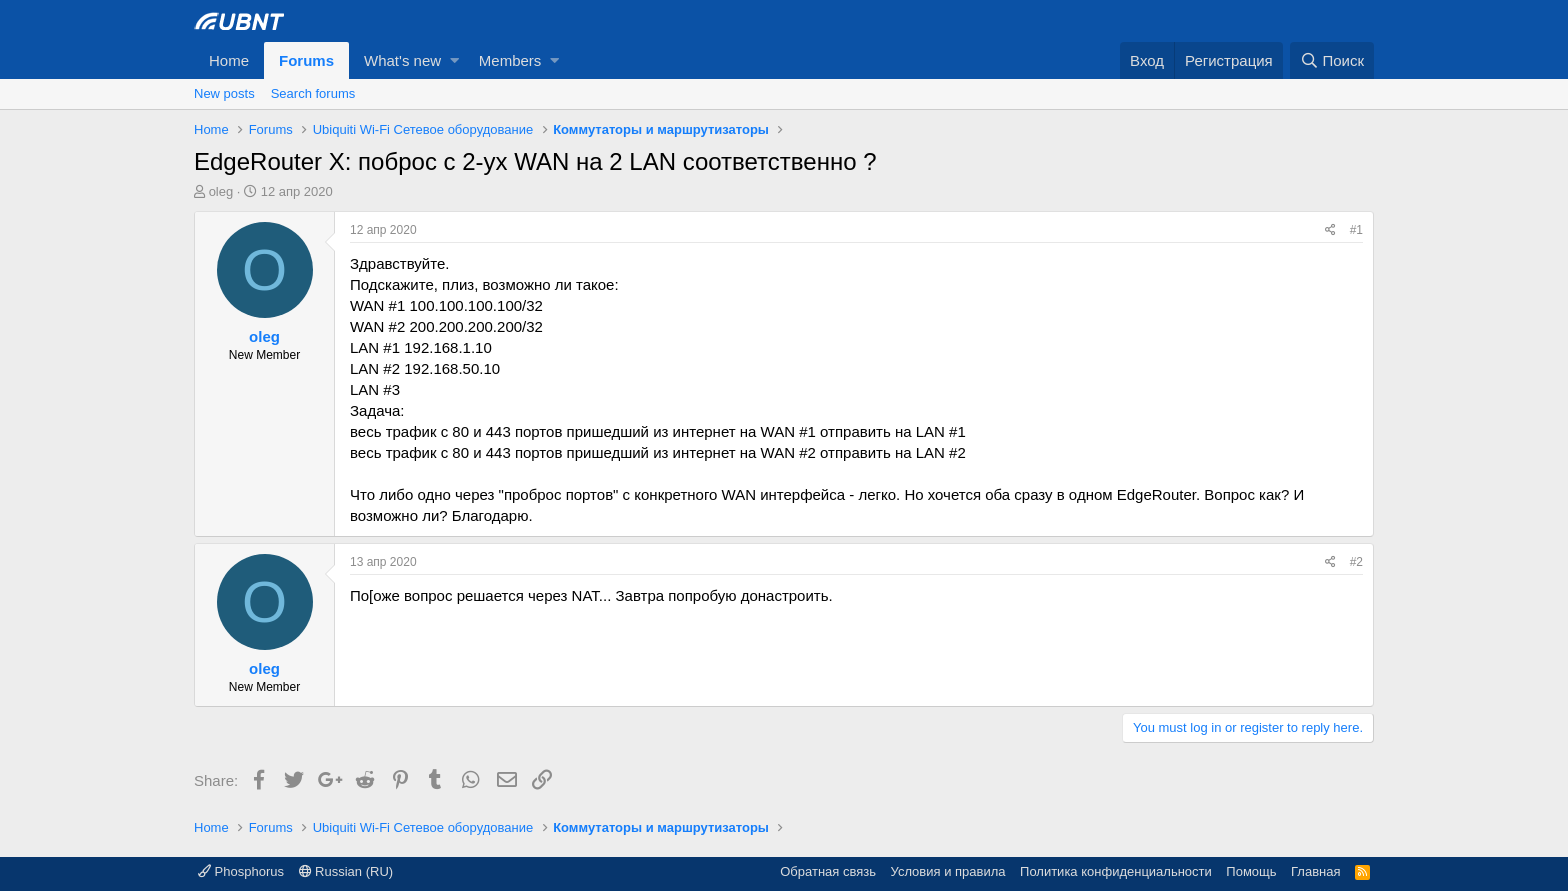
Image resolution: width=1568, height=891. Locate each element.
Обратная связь (828, 871)
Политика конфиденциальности (1116, 871)
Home (229, 60)
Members (510, 60)
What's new (402, 60)
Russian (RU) (346, 871)
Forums (306, 60)
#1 (1356, 230)
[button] (454, 60)
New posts (224, 93)
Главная (1315, 871)
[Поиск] (1332, 60)
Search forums (313, 93)
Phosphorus (241, 871)
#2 (1356, 562)
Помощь (1251, 871)
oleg (221, 191)
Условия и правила (948, 871)
